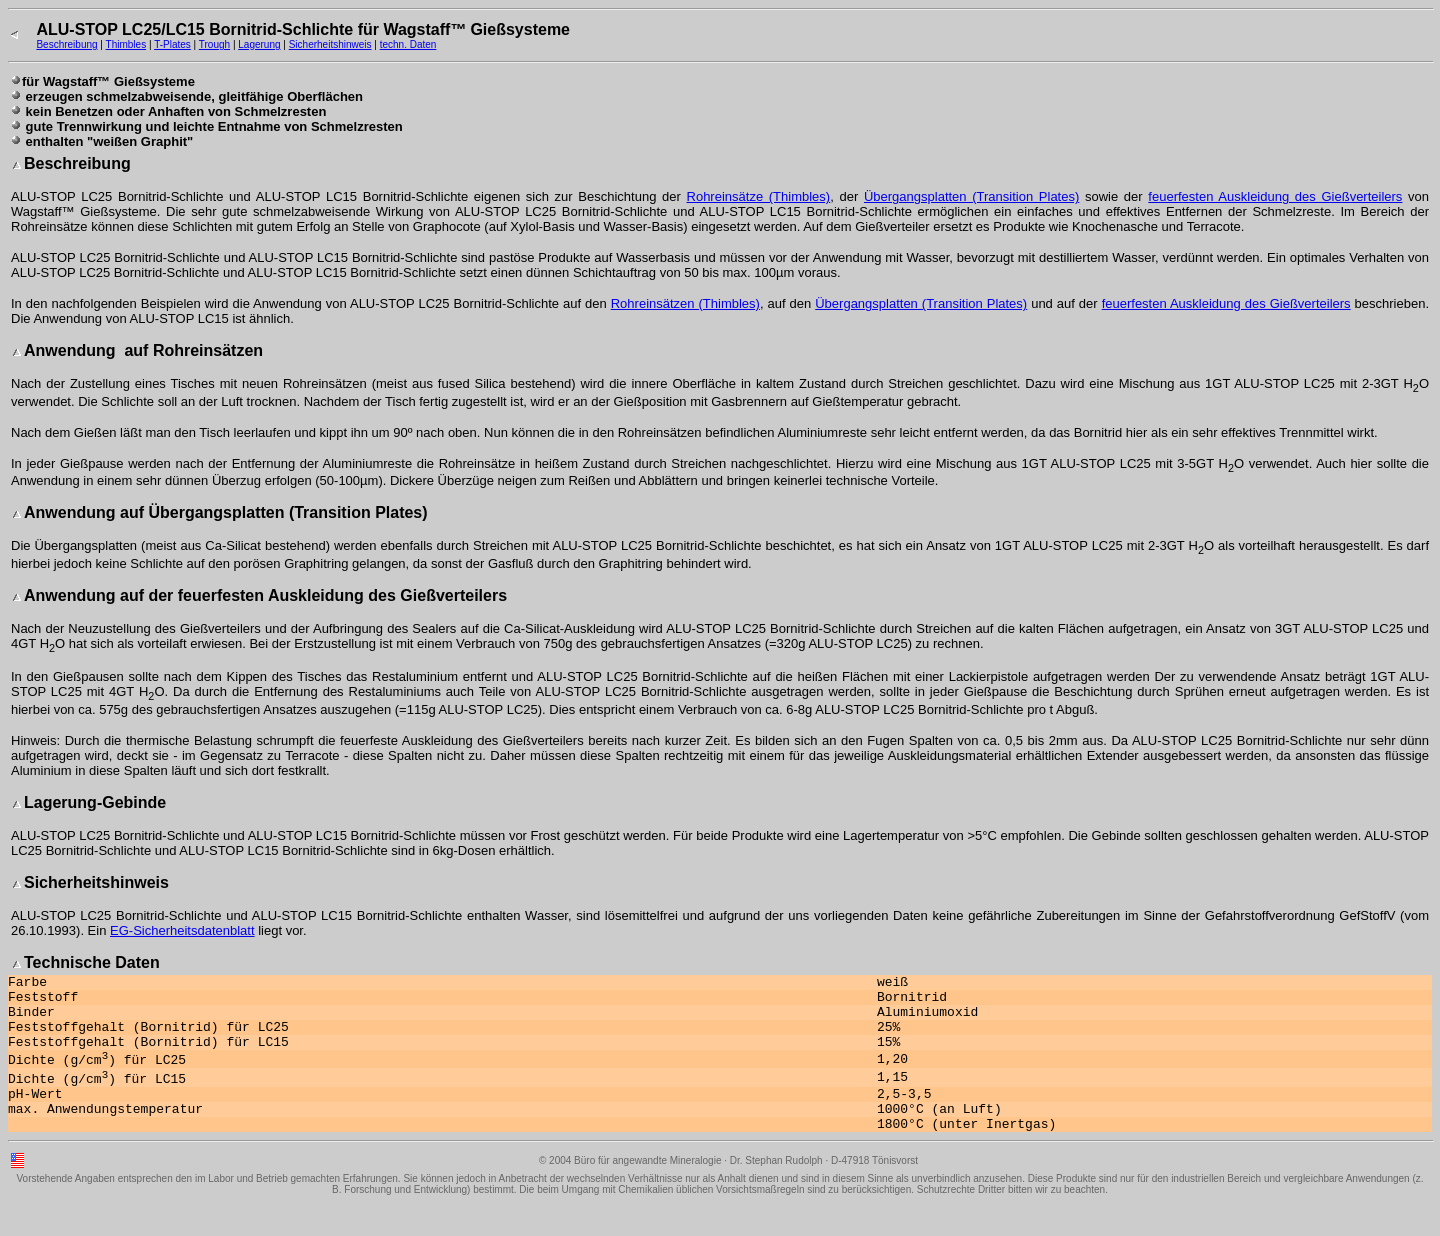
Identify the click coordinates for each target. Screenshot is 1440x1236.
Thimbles (126, 44)
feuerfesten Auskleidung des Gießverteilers (1275, 196)
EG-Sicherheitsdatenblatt (182, 930)
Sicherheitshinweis (330, 44)
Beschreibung (66, 44)
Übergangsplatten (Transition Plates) (971, 196)
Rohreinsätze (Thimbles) (759, 196)
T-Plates (172, 44)
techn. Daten (408, 44)
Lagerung (259, 44)
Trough (214, 44)
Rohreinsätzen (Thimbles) (685, 303)
